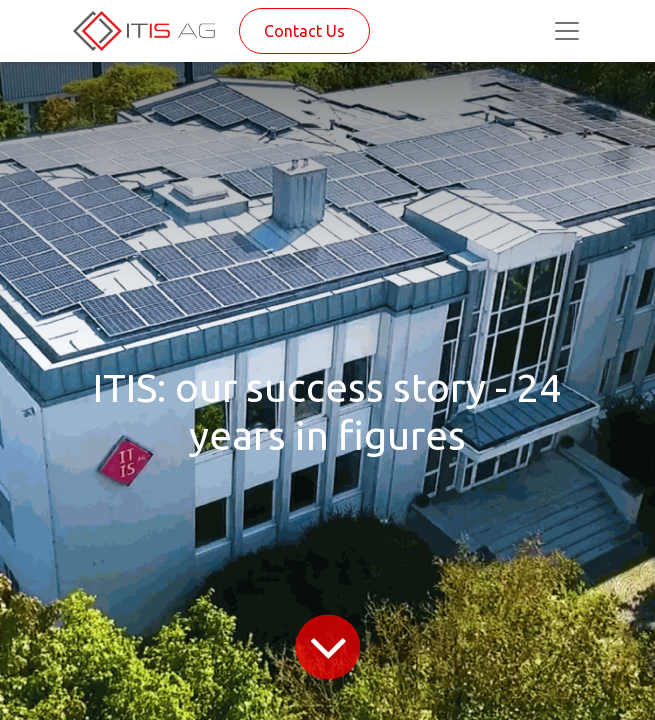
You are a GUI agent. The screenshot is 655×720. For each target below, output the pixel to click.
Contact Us (304, 31)
